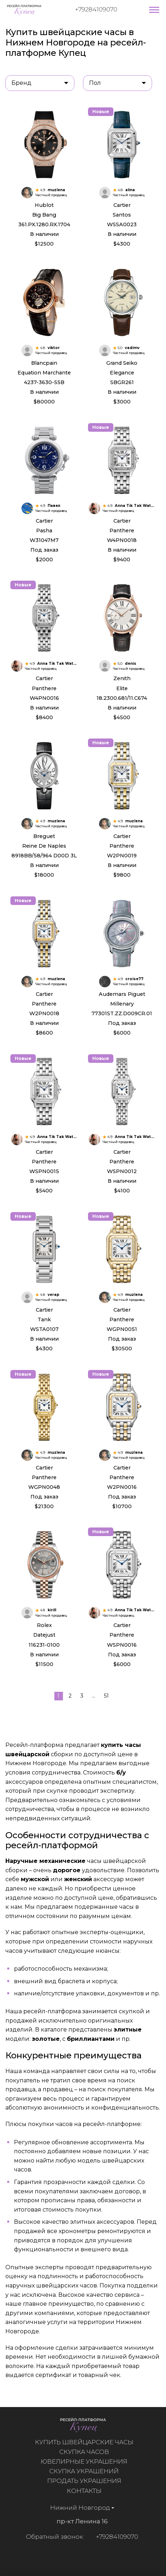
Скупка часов (88, 2451)
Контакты (88, 2490)
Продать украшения (89, 2480)
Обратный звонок (49, 2536)
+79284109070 (96, 9)
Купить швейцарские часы (88, 2442)
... (93, 1696)
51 (106, 1696)
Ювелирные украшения (88, 2461)
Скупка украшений (88, 2471)
